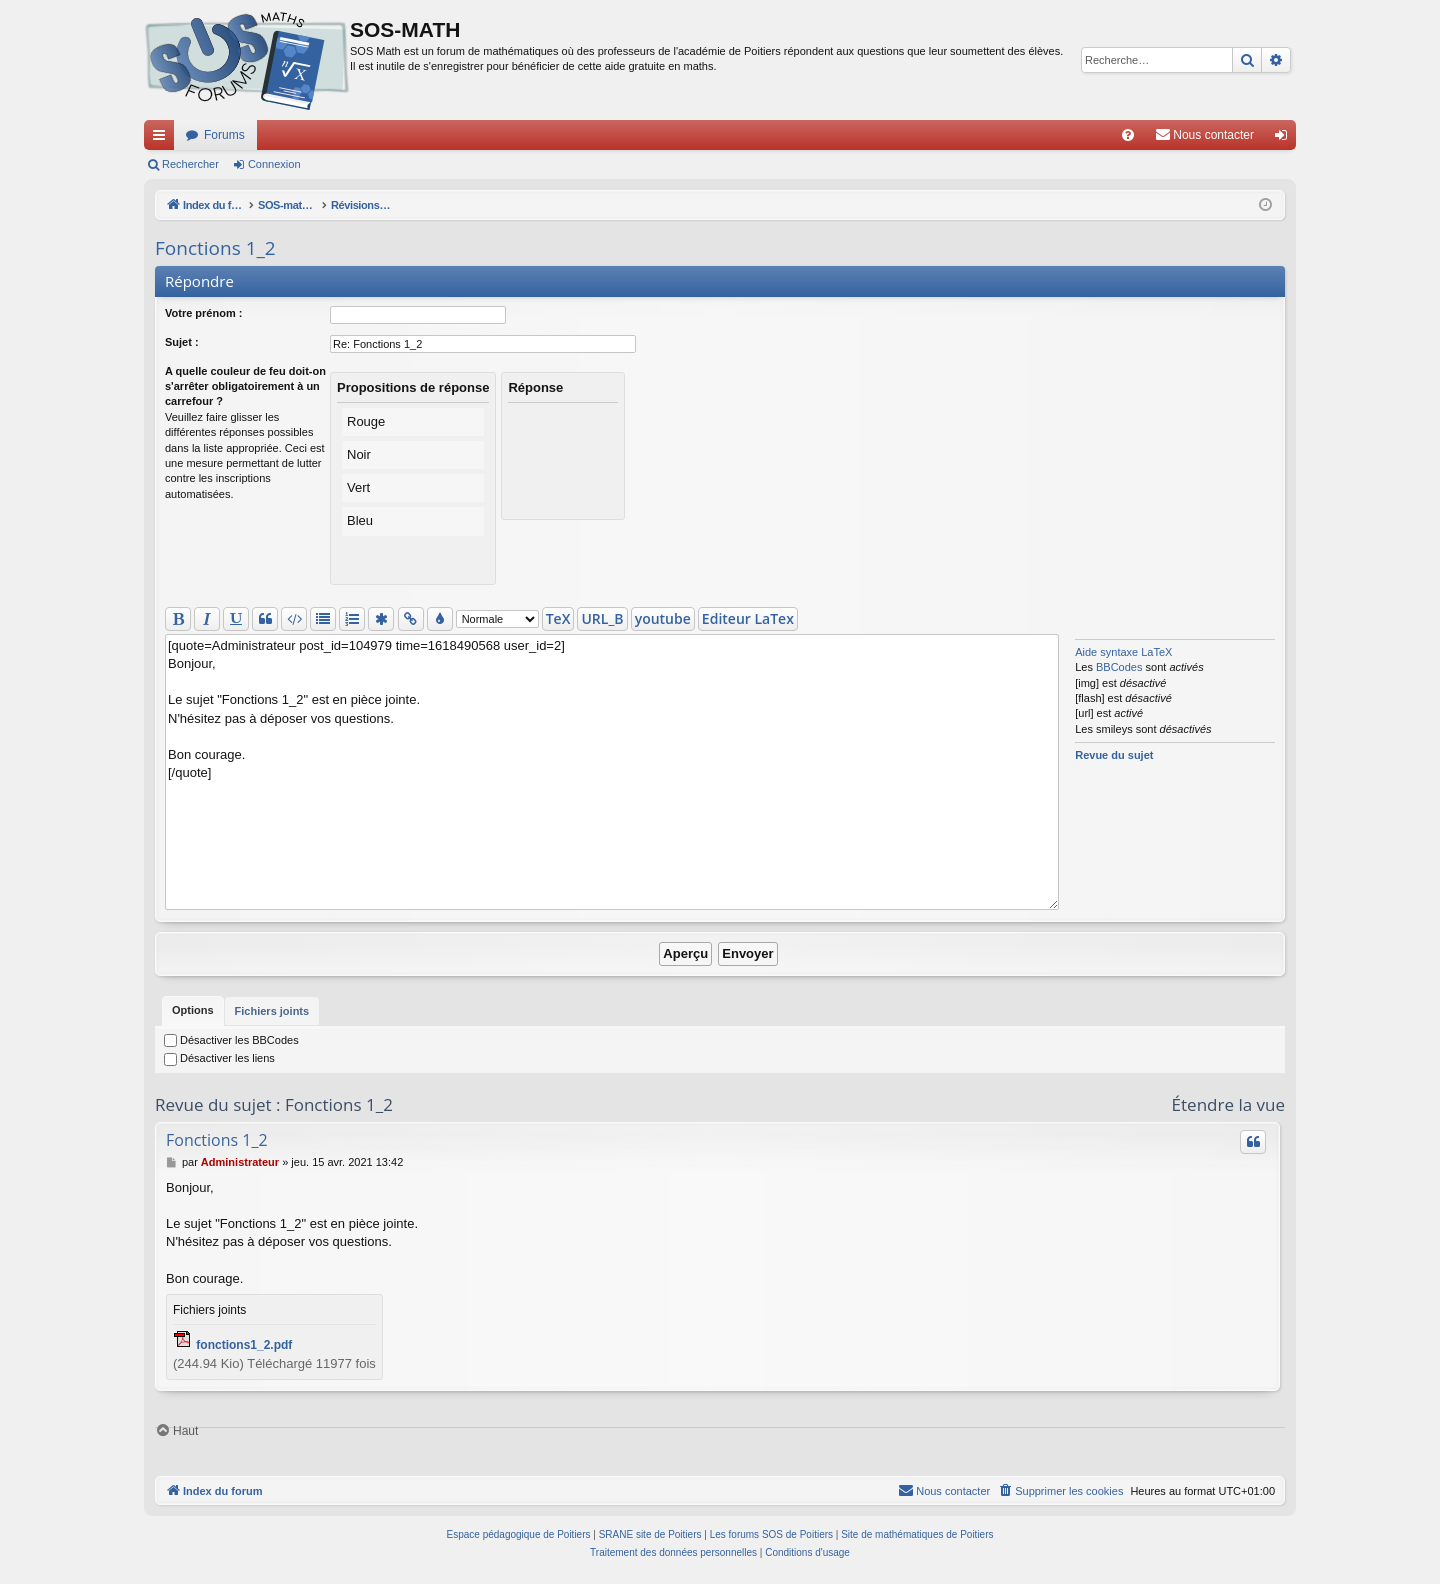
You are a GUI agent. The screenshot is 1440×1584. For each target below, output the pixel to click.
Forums (224, 135)
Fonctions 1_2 (215, 248)
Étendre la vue (1228, 1104)
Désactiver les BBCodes (231, 1040)
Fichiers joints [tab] (272, 1015)
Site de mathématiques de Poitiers (917, 1534)
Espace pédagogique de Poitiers (519, 1534)
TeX (558, 618)
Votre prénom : (203, 313)
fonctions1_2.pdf (244, 1345)
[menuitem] (1128, 135)
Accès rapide (163, 139)
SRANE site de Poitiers (650, 1534)
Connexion (274, 164)
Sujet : (182, 342)
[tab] (193, 1011)
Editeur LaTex (748, 618)
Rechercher (190, 164)
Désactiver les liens (219, 1058)
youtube (663, 618)
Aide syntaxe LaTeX (1123, 652)
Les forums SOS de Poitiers (771, 1534)
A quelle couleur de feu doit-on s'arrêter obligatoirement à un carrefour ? (245, 386)
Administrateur (240, 1162)
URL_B (602, 618)
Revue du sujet (1114, 755)
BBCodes (1119, 667)
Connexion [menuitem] (1285, 139)
